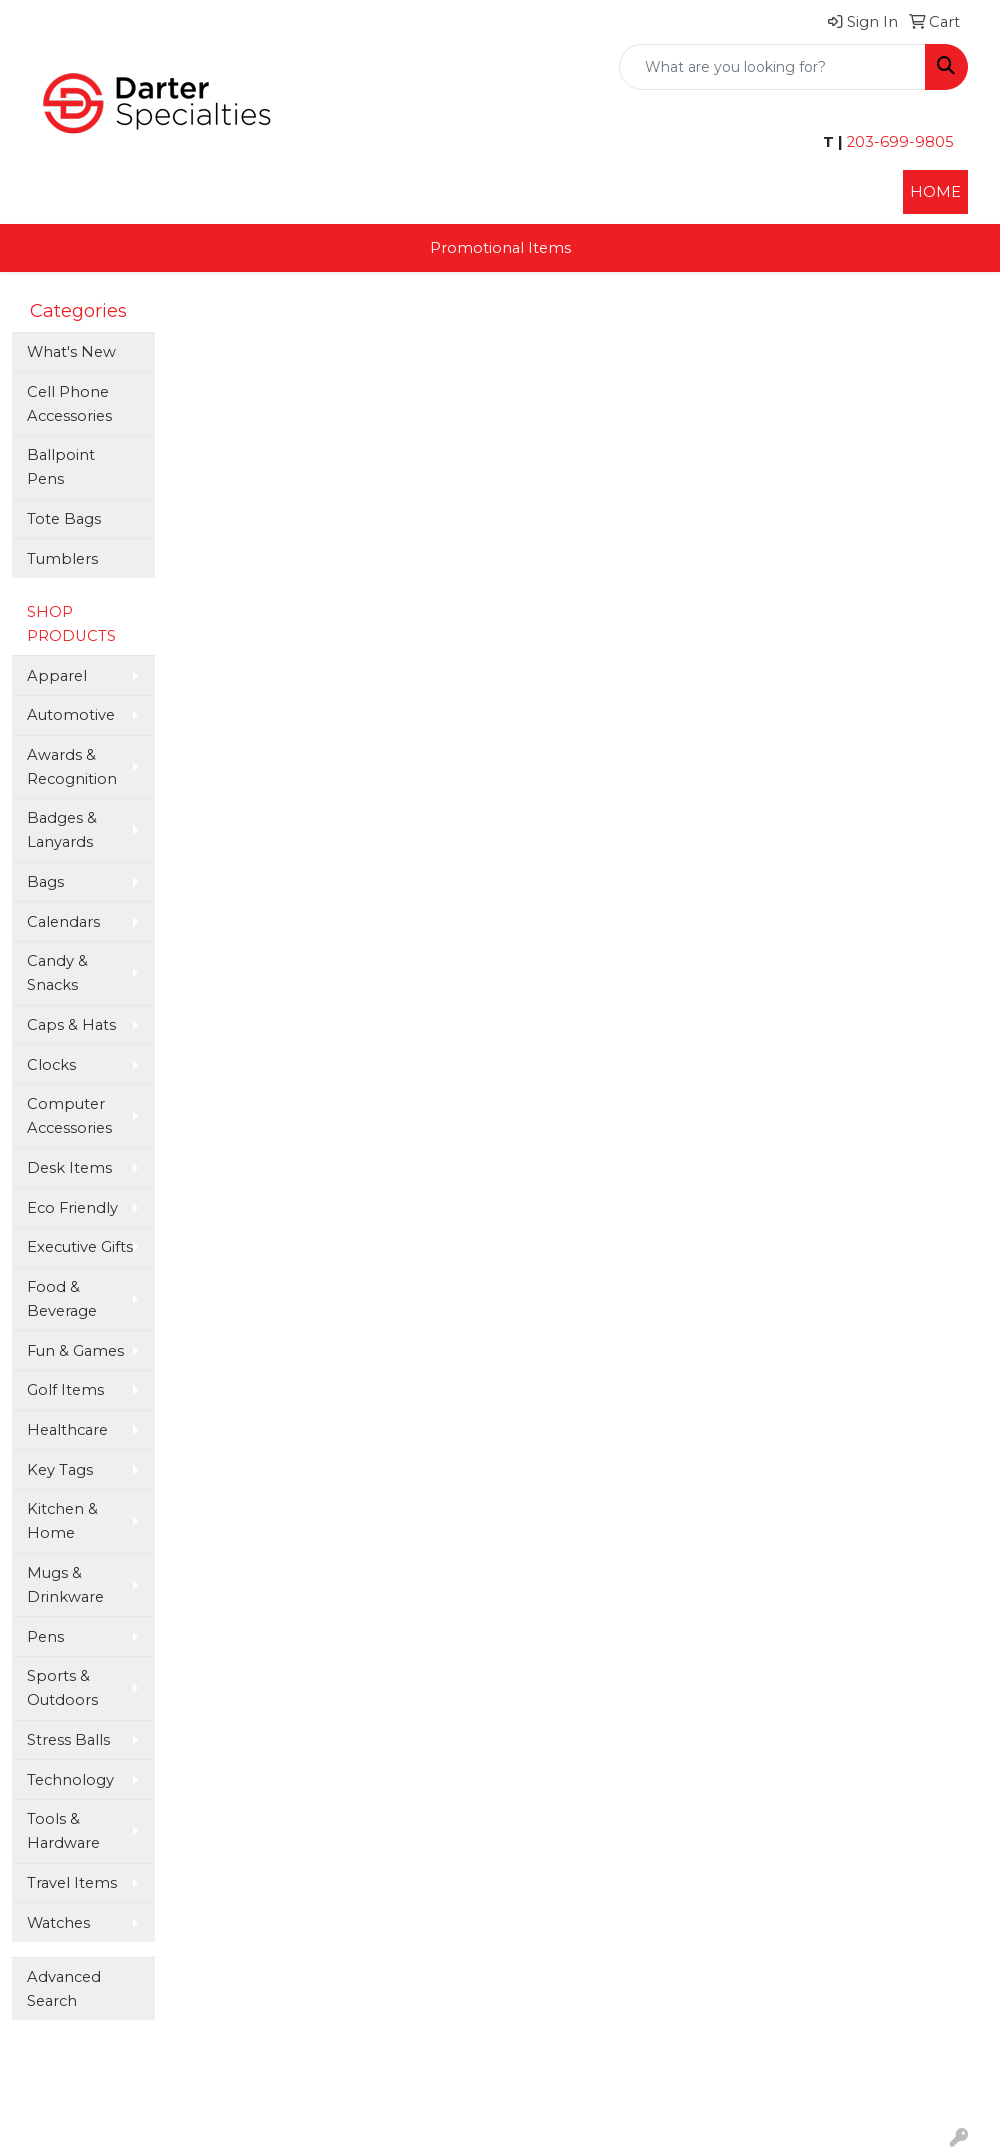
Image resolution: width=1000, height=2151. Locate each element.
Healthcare (67, 1430)
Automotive (71, 715)
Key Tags (60, 1470)
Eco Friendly (72, 1208)
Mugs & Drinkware (65, 1585)
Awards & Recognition (72, 767)
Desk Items (69, 1168)
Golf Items (65, 1390)
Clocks (51, 1065)
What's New (71, 352)
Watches (58, 1923)
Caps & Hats (71, 1025)
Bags (45, 882)
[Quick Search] (772, 67)
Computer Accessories (69, 1116)
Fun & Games (75, 1351)
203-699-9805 (898, 142)
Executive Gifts (80, 1247)
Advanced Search (64, 1989)
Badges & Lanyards (62, 830)
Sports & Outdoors (62, 1688)
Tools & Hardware (63, 1831)
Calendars (63, 922)
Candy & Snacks (57, 973)
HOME (935, 192)
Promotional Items (500, 248)
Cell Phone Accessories (69, 404)
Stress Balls (68, 1740)
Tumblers (62, 559)
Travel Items (72, 1883)
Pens (45, 1637)
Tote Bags (64, 519)
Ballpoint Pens (61, 467)
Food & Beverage (62, 1299)
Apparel (57, 676)
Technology (70, 1780)
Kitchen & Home (62, 1521)
